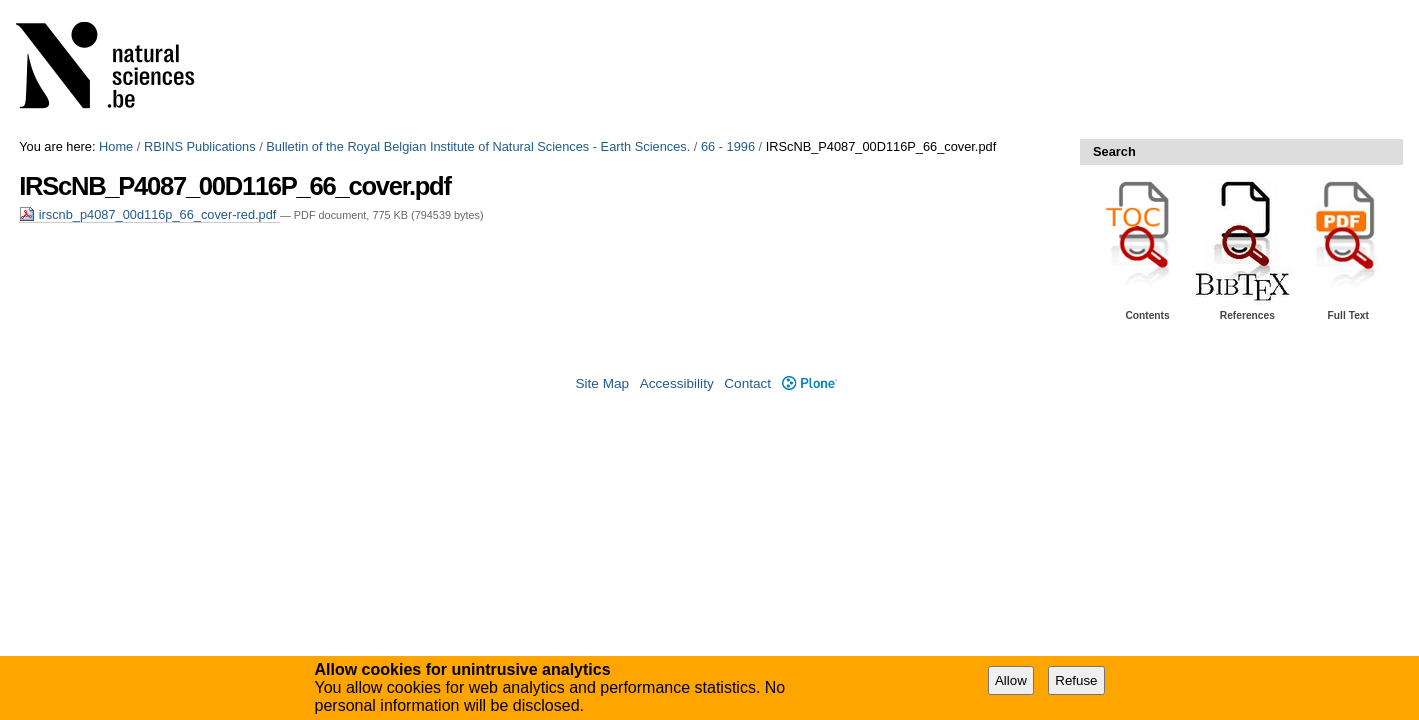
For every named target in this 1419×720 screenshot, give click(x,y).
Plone (809, 383)
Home (116, 146)
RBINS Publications (200, 146)
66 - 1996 (728, 146)
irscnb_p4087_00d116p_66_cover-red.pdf (149, 214)
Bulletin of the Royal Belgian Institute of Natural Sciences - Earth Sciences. (478, 146)
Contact (747, 383)
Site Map (602, 383)
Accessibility (677, 383)
